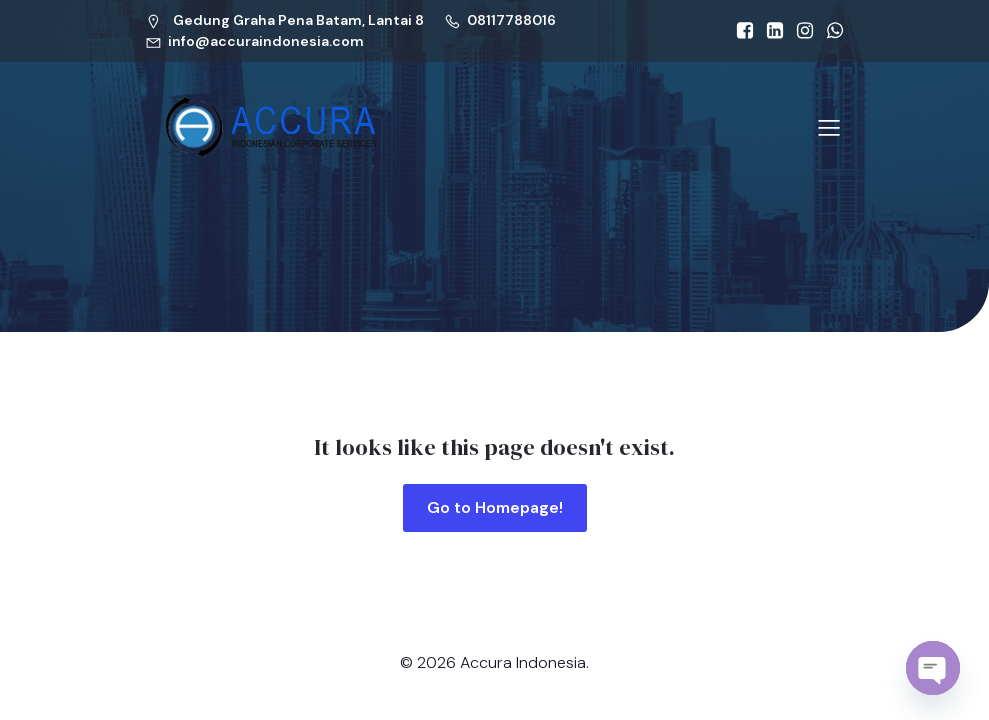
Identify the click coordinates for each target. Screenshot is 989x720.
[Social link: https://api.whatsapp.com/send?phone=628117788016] (830, 31)
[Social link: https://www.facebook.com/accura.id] (740, 31)
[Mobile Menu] (830, 127)
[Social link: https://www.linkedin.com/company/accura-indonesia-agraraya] (770, 31)
